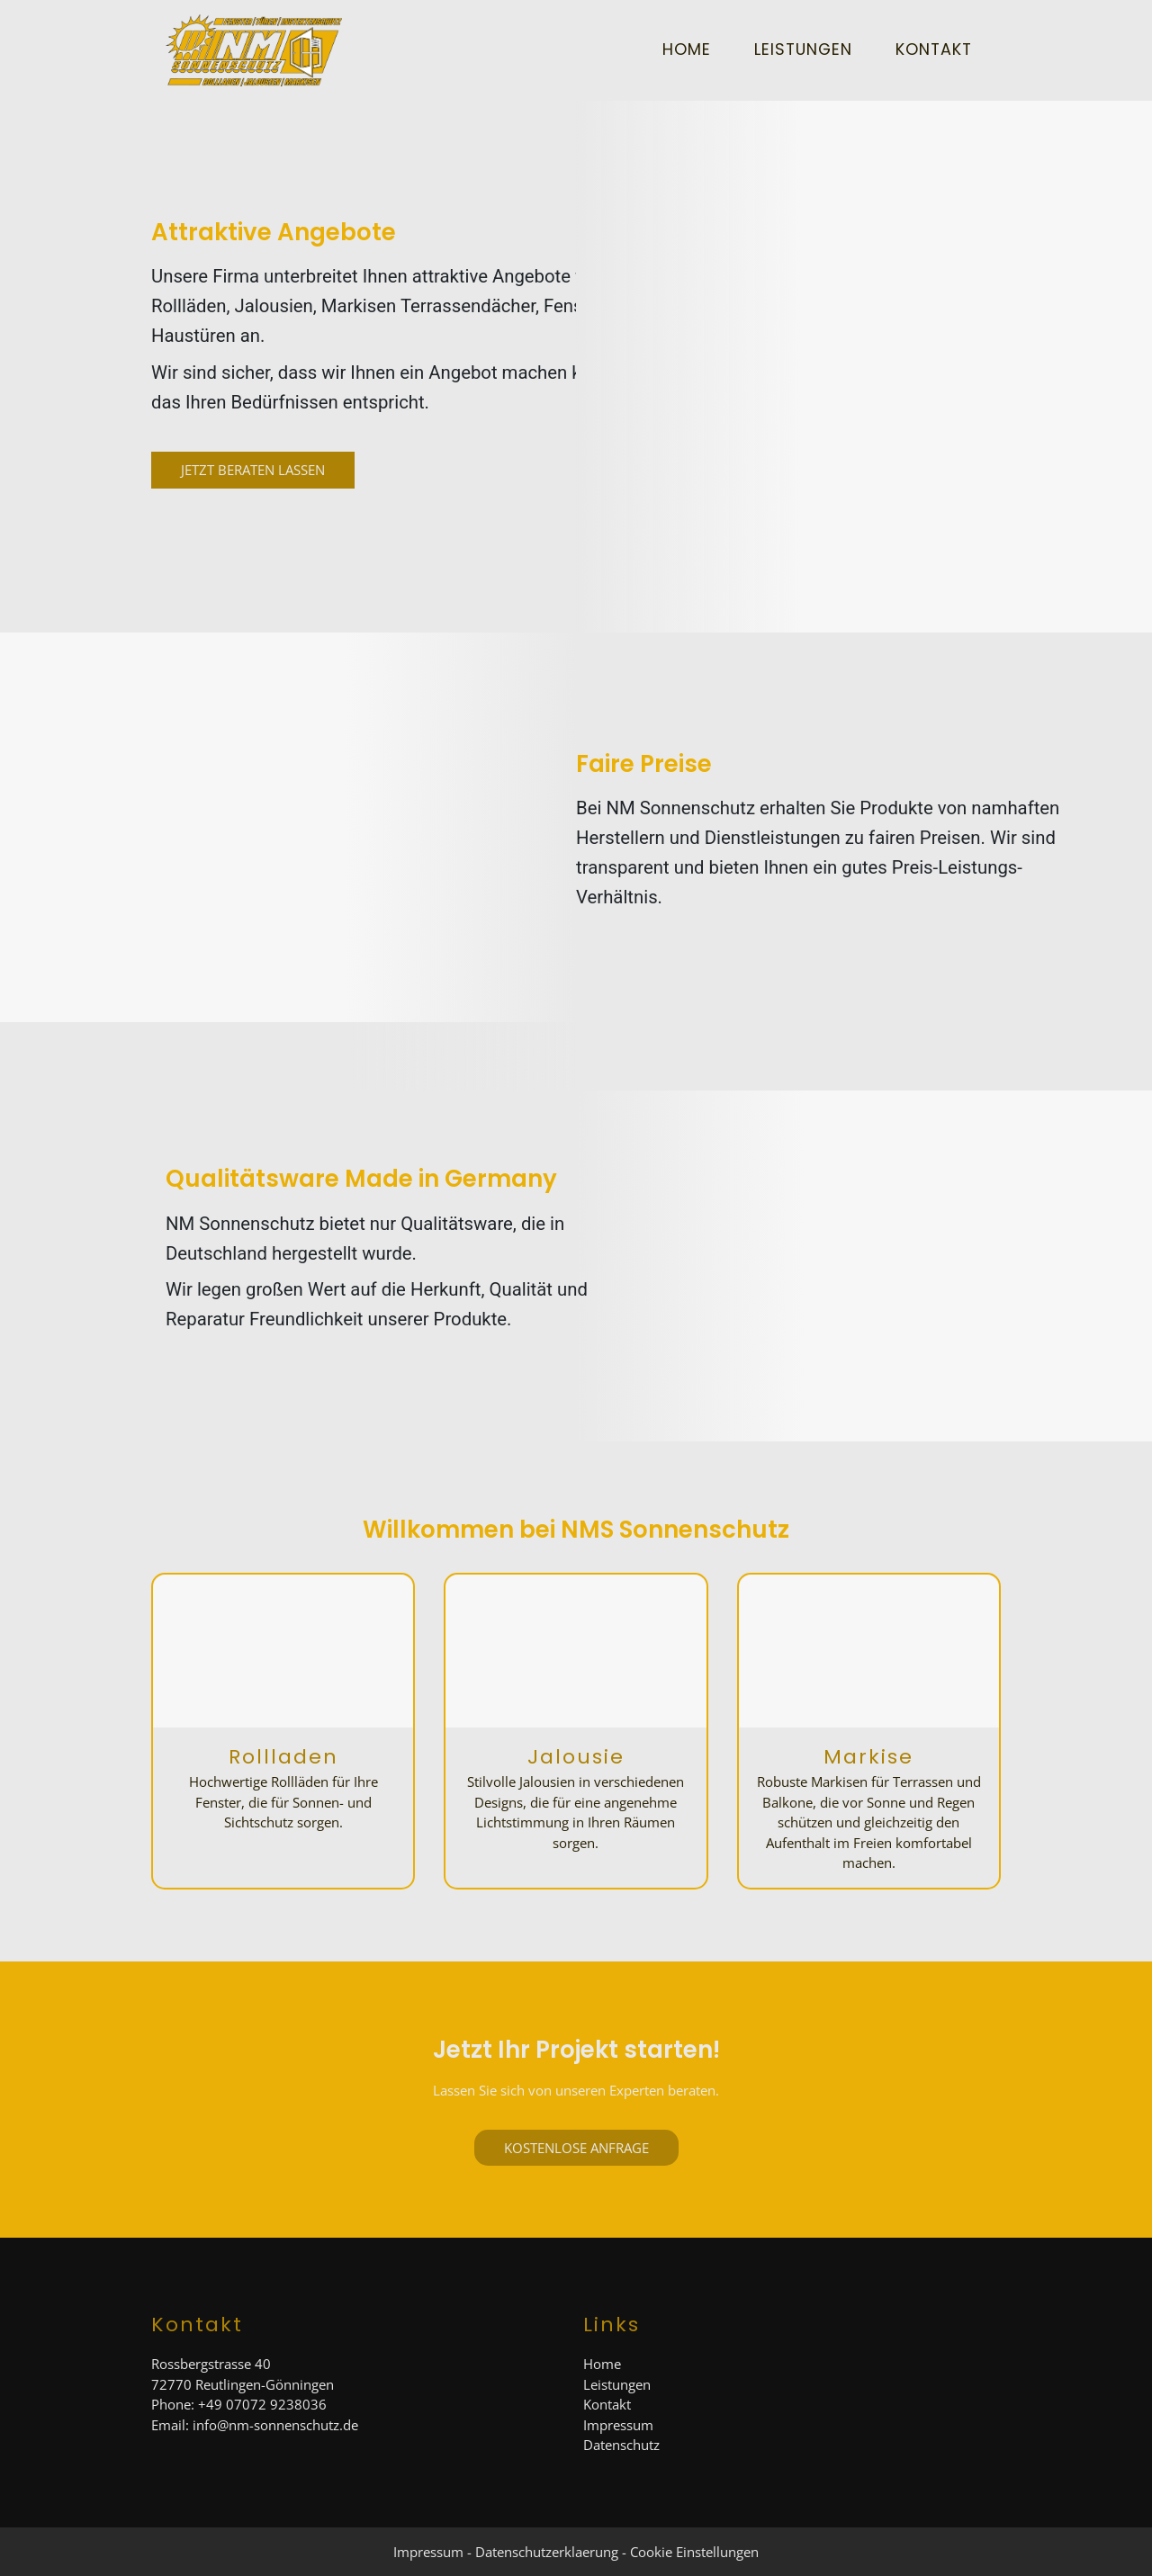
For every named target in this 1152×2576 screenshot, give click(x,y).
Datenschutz (621, 2445)
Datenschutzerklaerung (546, 2552)
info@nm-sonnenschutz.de (275, 2425)
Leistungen (803, 49)
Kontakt (934, 49)
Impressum (618, 2425)
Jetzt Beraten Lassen (253, 470)
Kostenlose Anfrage (576, 2148)
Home (686, 49)
